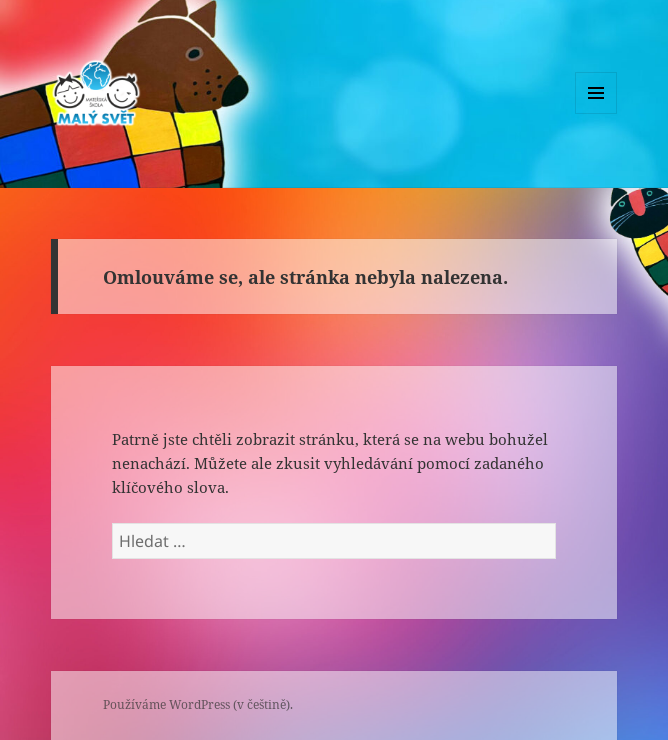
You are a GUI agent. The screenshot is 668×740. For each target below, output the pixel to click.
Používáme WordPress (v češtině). (198, 704)
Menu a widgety (596, 113)
